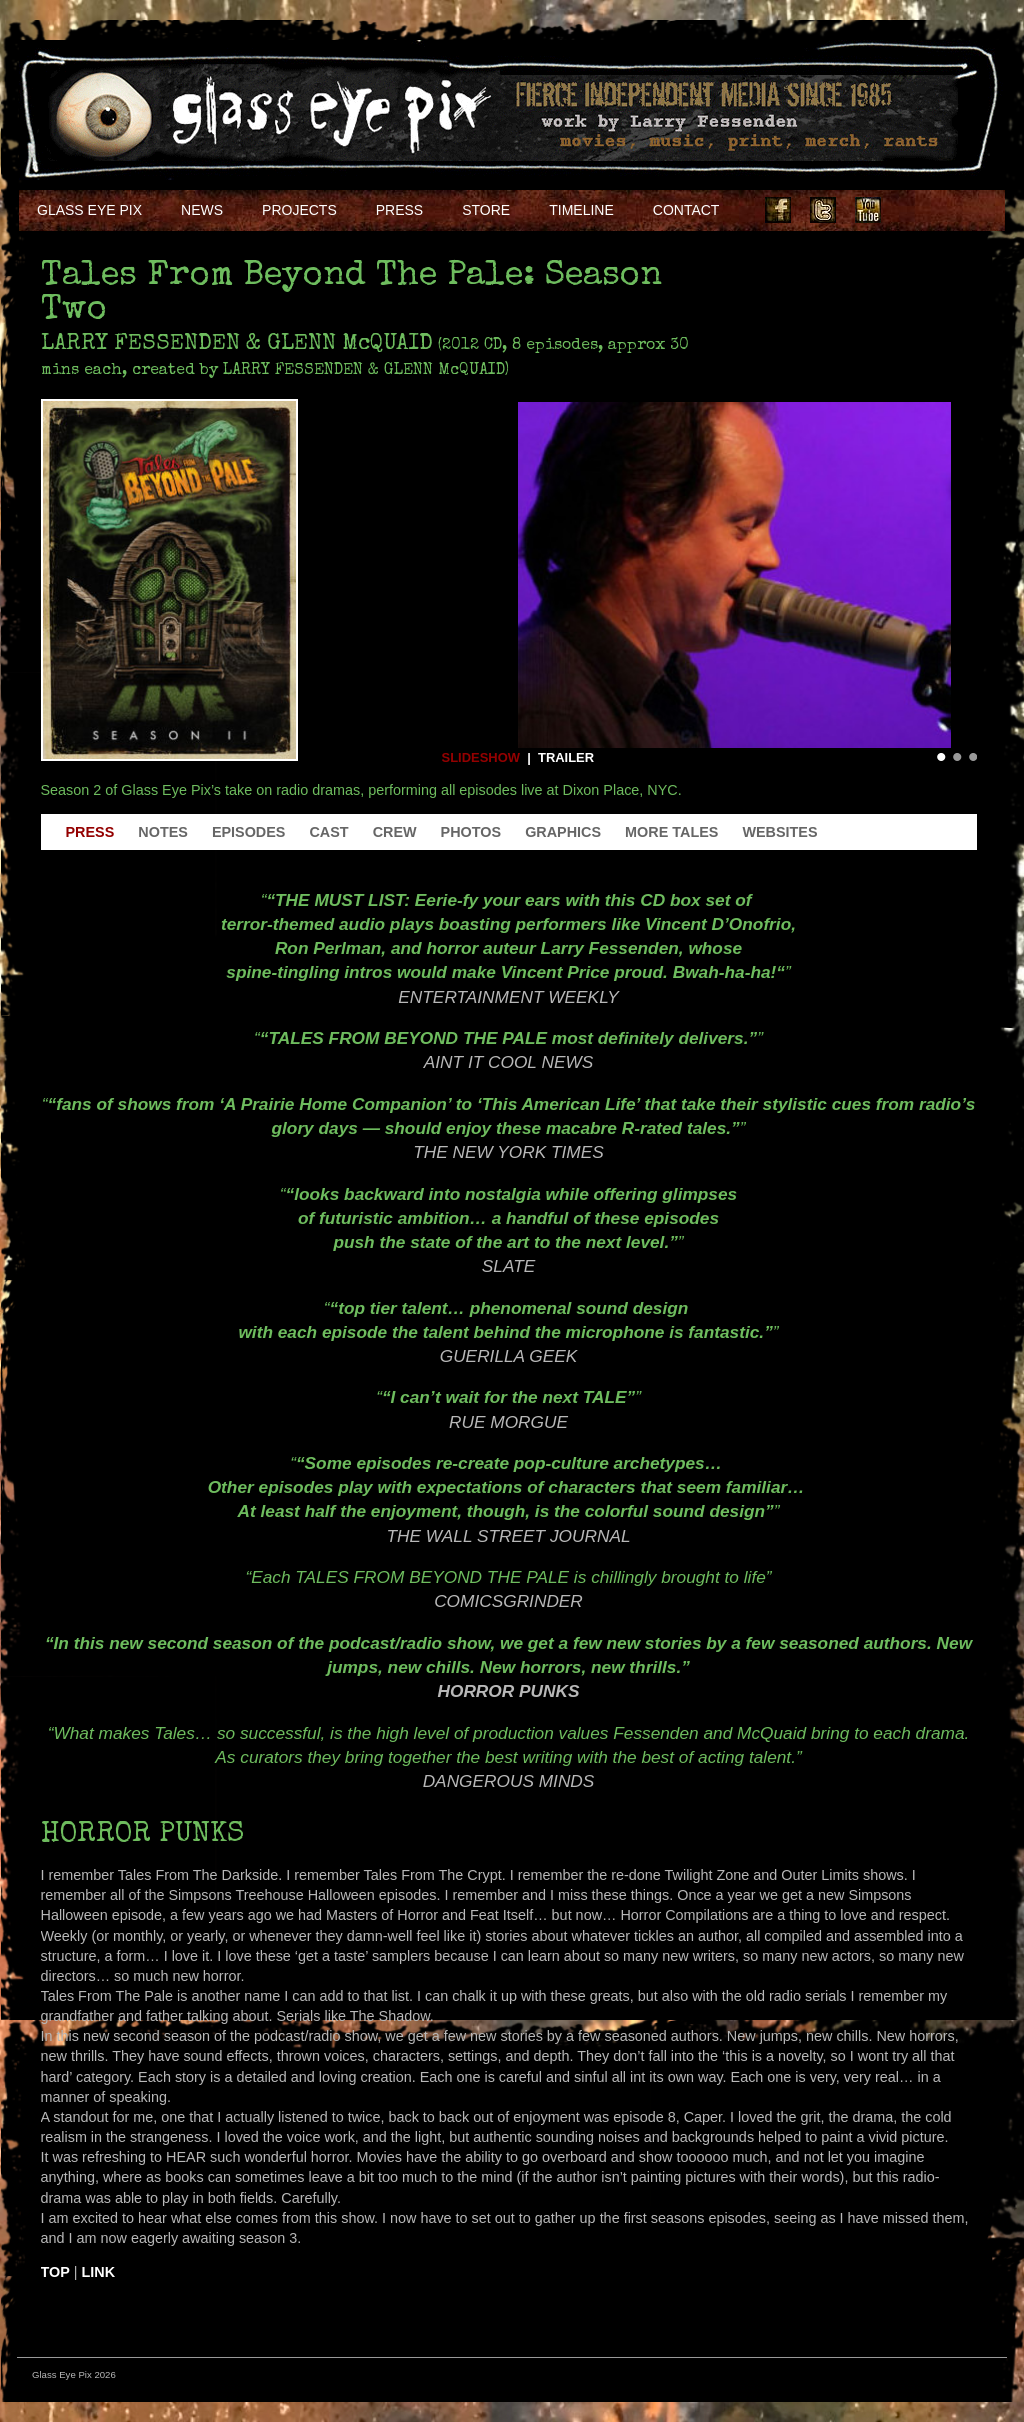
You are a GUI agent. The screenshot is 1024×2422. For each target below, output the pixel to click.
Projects (299, 210)
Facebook (778, 210)
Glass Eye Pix (89, 210)
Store (486, 210)
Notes (163, 832)
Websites (779, 832)
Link (99, 2272)
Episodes (249, 832)
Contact (686, 210)
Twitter (823, 210)
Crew (395, 832)
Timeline (581, 210)
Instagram (913, 210)
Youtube (868, 210)
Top (55, 2272)
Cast (328, 832)
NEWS (202, 210)
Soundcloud (958, 210)
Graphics (563, 832)
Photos (471, 832)
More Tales (671, 832)
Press (399, 210)
